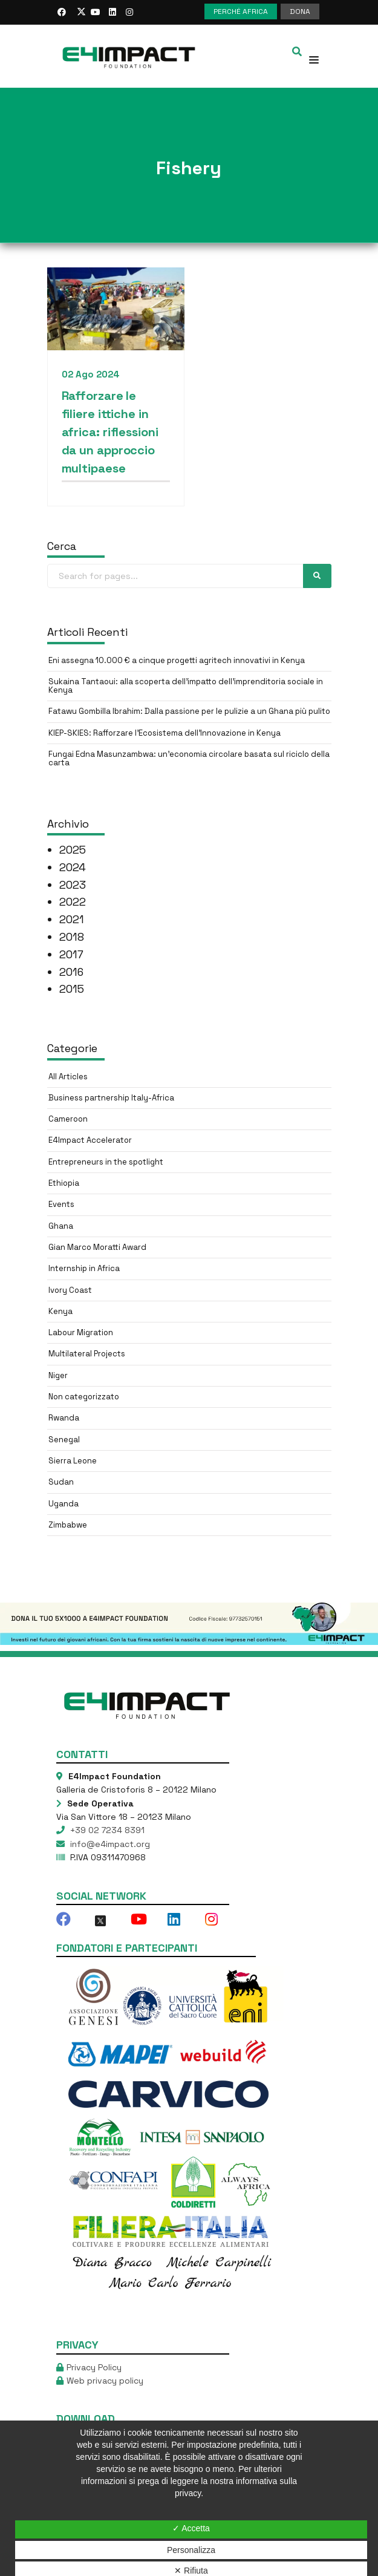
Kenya (60, 1311)
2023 (72, 885)
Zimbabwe (67, 1525)
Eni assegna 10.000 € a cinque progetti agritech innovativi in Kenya (176, 660)
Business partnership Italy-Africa (111, 1098)
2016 (71, 972)
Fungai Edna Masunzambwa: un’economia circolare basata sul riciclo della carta (189, 758)
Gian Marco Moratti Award (97, 1247)
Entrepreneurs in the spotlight (105, 1162)
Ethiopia (63, 1183)
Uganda (63, 1504)
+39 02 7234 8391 (106, 1830)
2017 (71, 954)
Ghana (60, 1226)
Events (61, 1204)
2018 (71, 937)
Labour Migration (80, 1332)
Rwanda (63, 1418)
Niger (58, 1375)
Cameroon (68, 1119)
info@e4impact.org (109, 1844)
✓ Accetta (191, 2528)
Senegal (64, 1439)
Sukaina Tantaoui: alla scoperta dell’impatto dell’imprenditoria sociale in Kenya (185, 685)
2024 (72, 867)
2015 (71, 989)
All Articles (68, 1076)
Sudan (61, 1482)
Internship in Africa (84, 1268)
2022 (72, 902)
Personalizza (191, 2550)
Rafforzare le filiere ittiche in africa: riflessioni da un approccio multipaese (110, 432)
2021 (71, 919)
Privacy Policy (94, 2367)
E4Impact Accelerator (90, 1140)
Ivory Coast (70, 1290)
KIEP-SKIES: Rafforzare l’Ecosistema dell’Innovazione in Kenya (164, 733)
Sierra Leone (72, 1461)
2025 (72, 850)
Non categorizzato (83, 1396)
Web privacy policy (105, 2380)
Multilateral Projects (86, 1353)
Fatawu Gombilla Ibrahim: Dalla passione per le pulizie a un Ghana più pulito (189, 711)
